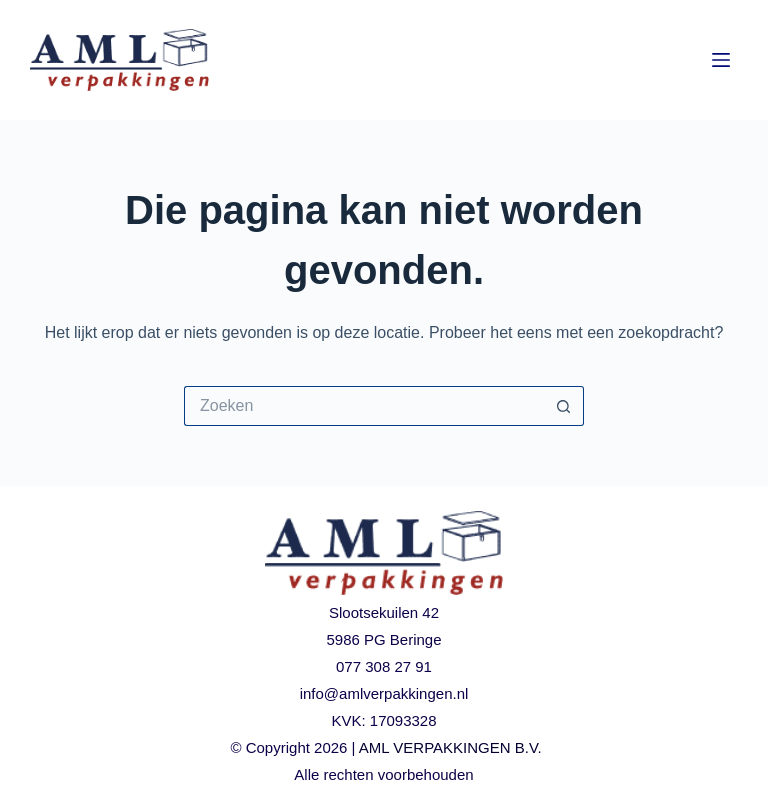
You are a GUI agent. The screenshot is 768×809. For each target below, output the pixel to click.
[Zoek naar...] (364, 406)
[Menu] (721, 60)
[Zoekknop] (564, 406)
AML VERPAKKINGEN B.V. (450, 747)
